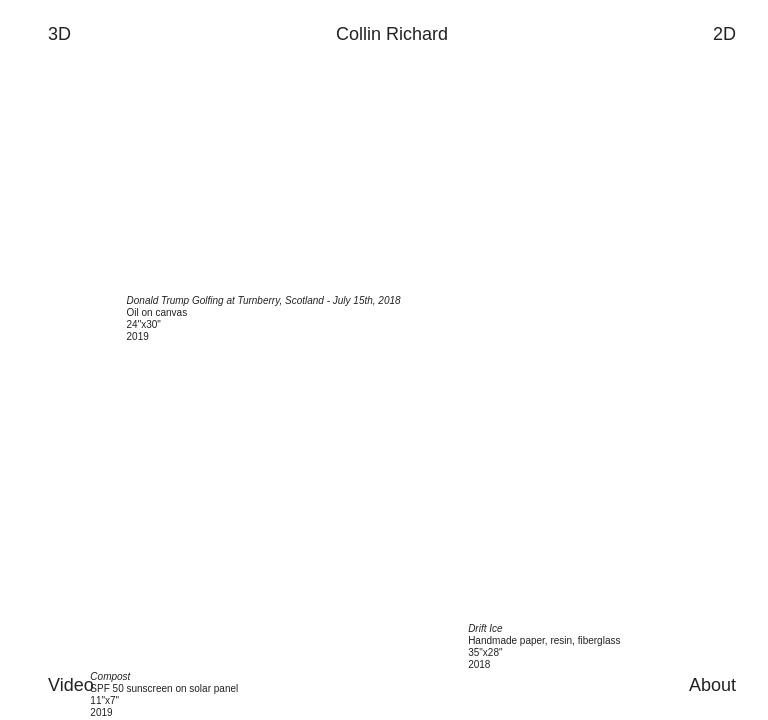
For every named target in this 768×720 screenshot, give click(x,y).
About (712, 685)
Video (71, 685)
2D (724, 34)
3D (59, 34)
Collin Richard (392, 34)
